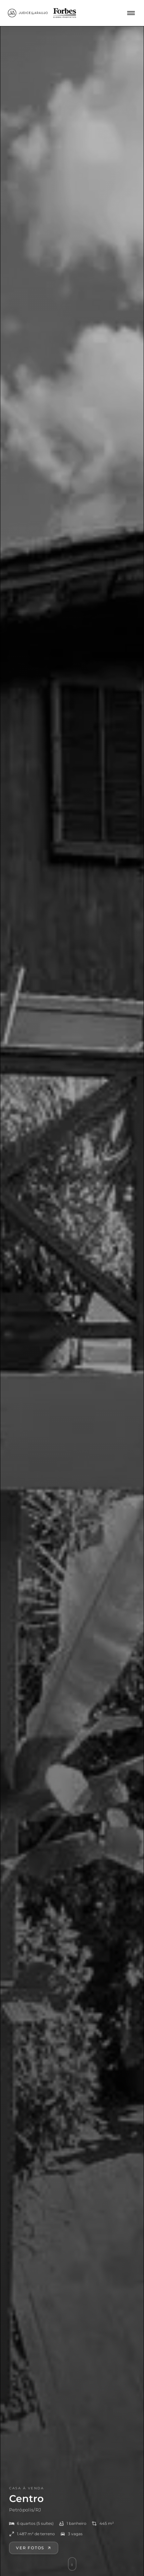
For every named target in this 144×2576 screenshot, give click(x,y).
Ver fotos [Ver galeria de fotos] (33, 2556)
